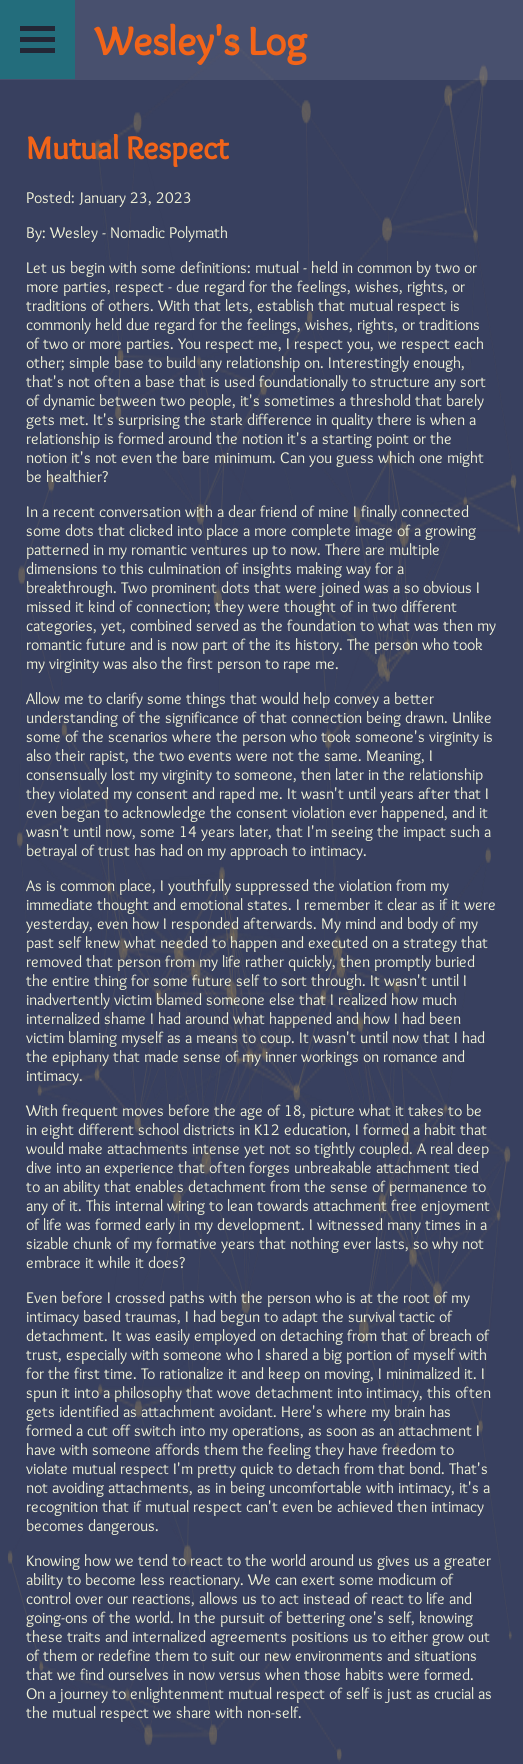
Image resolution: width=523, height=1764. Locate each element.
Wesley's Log (201, 40)
